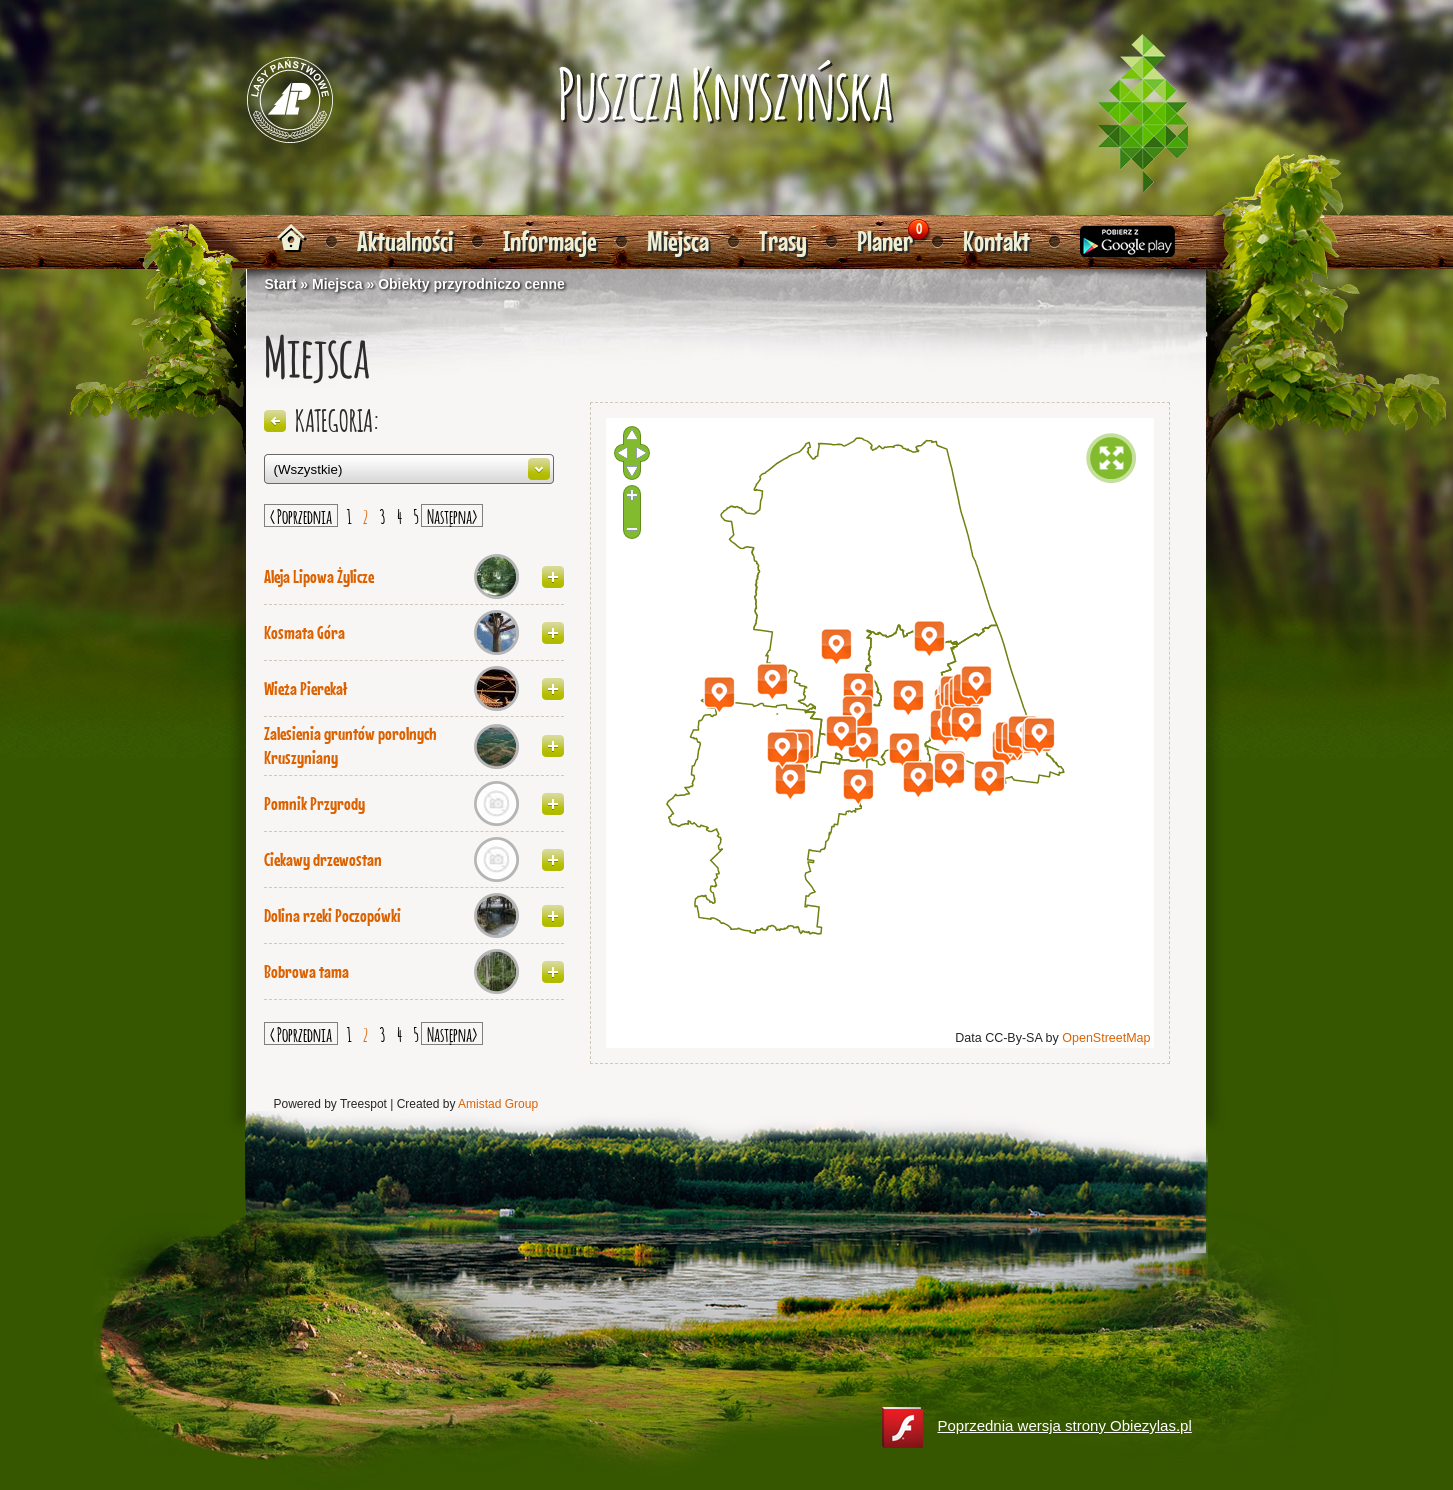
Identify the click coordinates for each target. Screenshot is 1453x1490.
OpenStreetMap (1106, 1038)
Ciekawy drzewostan (323, 860)
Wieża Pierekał (305, 689)
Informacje (550, 241)
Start (281, 284)
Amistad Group (498, 1104)
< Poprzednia (301, 515)
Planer (885, 241)
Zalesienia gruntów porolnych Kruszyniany (350, 746)
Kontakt (996, 241)
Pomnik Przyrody (314, 804)
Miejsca (678, 241)
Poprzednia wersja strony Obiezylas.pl (1037, 1427)
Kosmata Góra (304, 633)
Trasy (783, 241)
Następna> (452, 515)
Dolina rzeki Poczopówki (332, 916)
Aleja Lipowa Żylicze (319, 577)
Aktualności (405, 241)
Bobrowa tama (306, 972)
